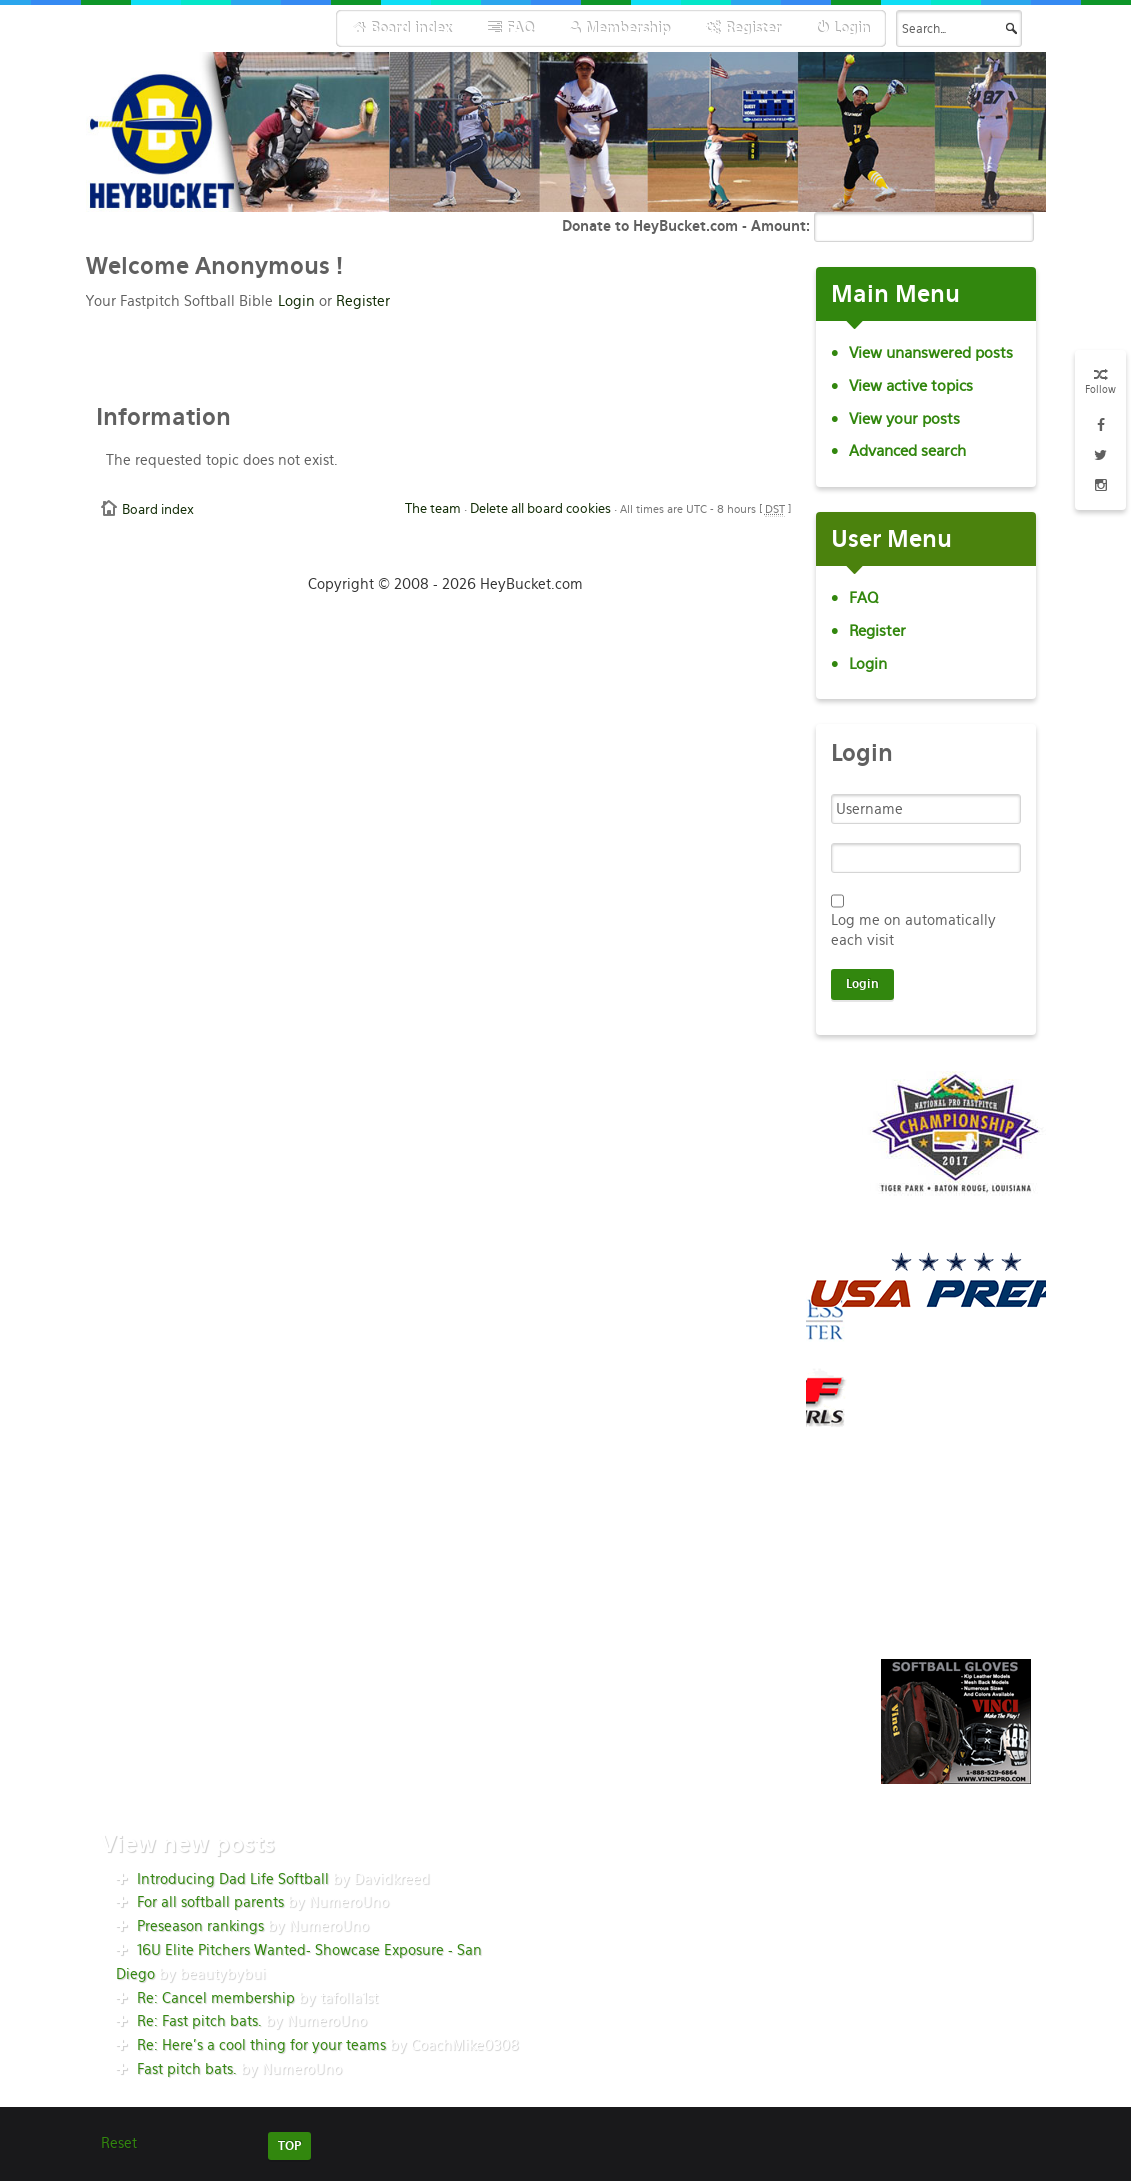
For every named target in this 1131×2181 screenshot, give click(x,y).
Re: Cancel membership (216, 1998)
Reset (119, 2143)
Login (296, 301)
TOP (289, 2146)
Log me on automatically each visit (913, 930)
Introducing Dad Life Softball (233, 1879)
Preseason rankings (200, 1926)
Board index (158, 509)
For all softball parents (210, 1902)
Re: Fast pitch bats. (199, 2021)
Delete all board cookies (540, 508)
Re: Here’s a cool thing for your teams (261, 2045)
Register (363, 301)
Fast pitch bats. (187, 2069)
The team (433, 508)
